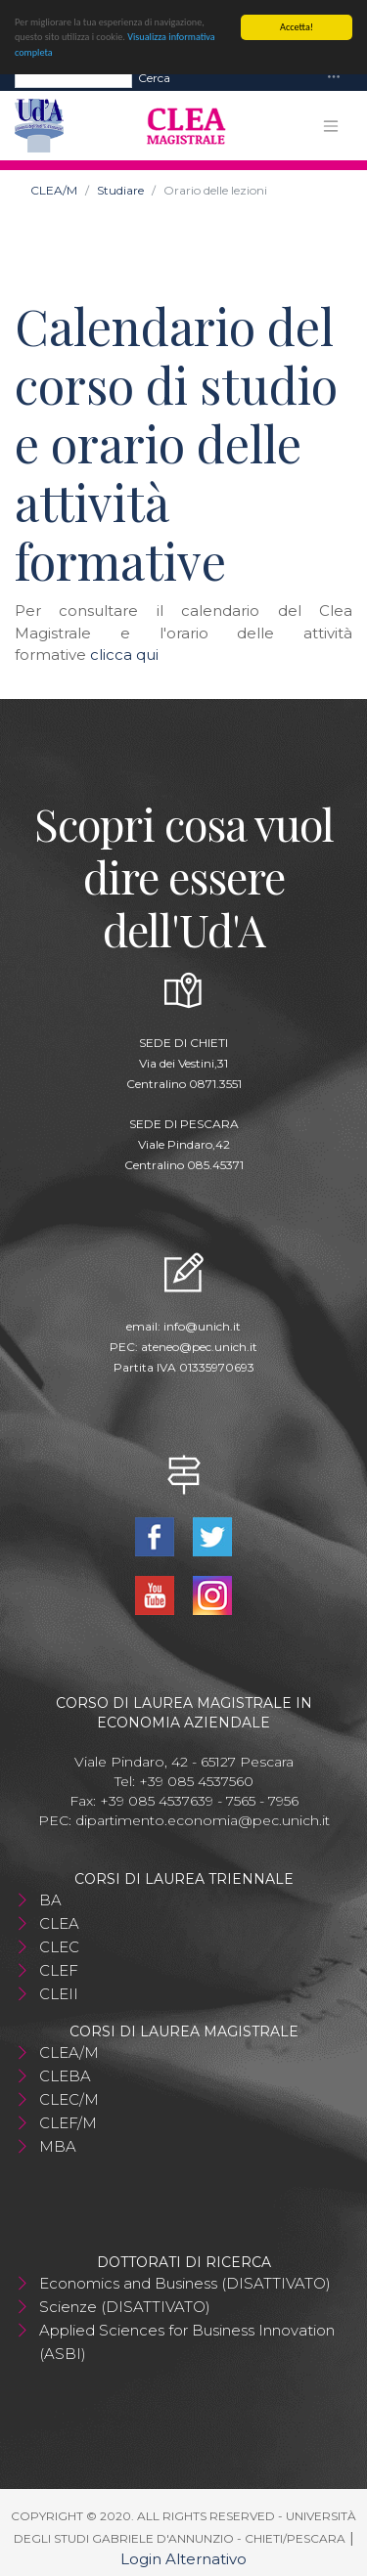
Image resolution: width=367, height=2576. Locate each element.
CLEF (58, 1969)
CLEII (58, 1993)
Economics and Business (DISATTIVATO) (185, 2282)
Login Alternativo (183, 2558)
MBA (57, 2145)
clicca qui (124, 653)
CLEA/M (53, 189)
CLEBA (65, 2075)
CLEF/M (68, 2122)
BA (50, 1899)
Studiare (120, 189)
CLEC (59, 1946)
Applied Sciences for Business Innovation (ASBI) (187, 2341)
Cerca (154, 75)
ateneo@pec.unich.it (199, 1345)
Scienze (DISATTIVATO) (124, 2305)
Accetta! (296, 26)
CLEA (59, 1922)
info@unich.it (202, 1325)
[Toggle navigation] (333, 76)
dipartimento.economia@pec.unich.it (202, 1819)
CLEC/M (69, 2098)
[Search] (73, 76)
